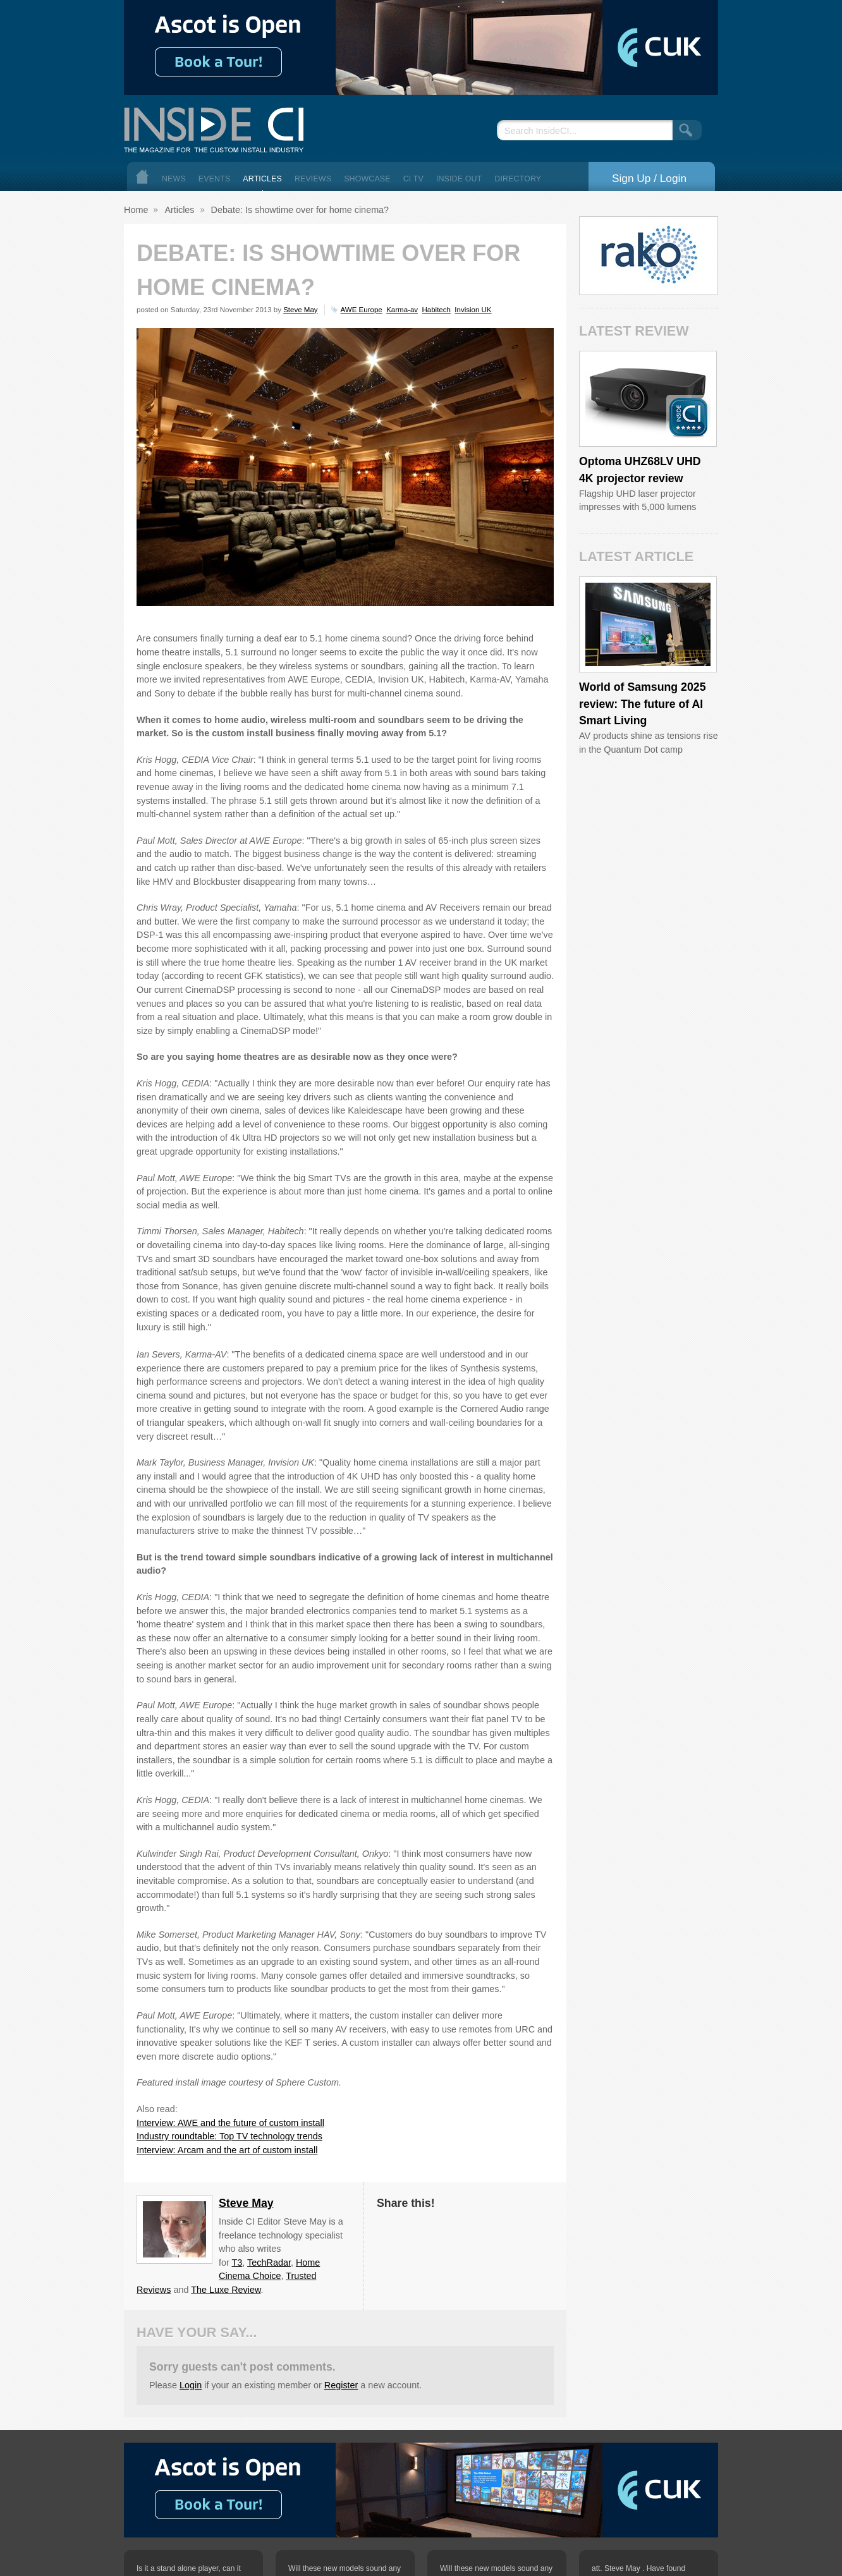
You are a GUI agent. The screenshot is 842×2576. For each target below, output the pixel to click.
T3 (237, 2262)
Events (214, 178)
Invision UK (473, 309)
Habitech (436, 309)
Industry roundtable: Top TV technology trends (229, 2136)
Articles (262, 178)
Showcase (367, 178)
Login (191, 2385)
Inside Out (459, 178)
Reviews (313, 178)
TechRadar (269, 2262)
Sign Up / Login (649, 178)
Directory (517, 178)
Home (142, 176)
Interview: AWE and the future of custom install (230, 2123)
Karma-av (402, 309)
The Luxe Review (225, 2290)
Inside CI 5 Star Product (688, 417)
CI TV (413, 178)
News (174, 178)
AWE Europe (361, 309)
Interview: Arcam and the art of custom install (227, 2150)
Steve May (300, 309)
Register (341, 2385)
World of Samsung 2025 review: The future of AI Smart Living (642, 704)
